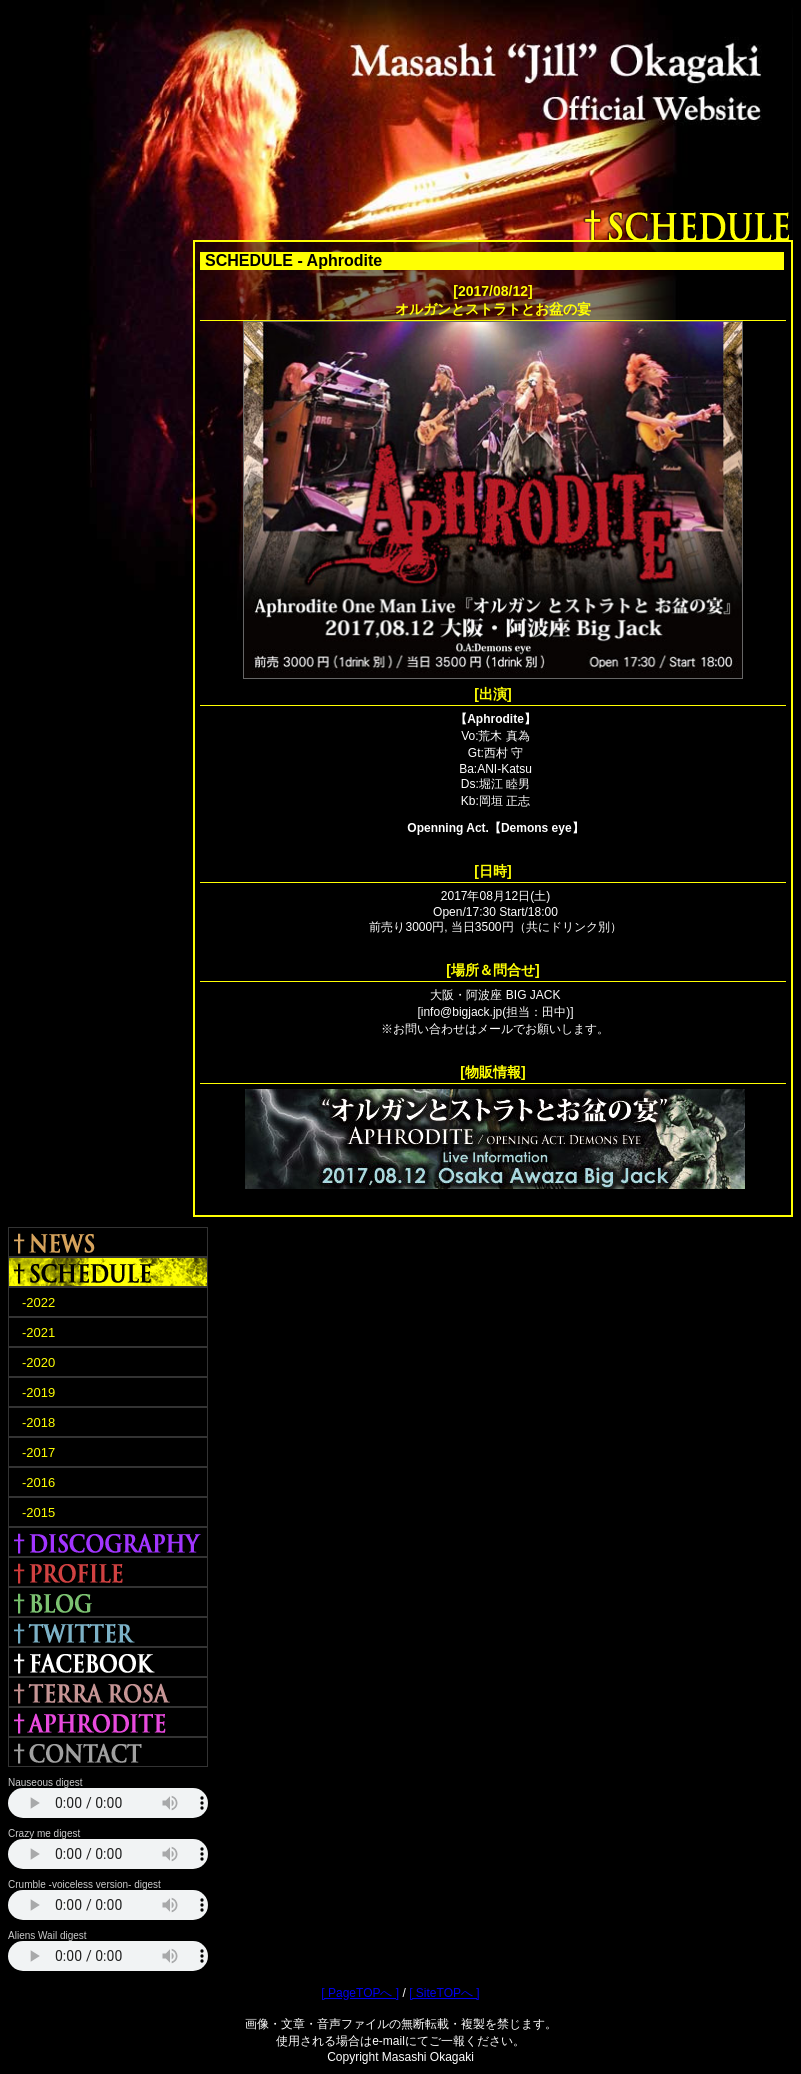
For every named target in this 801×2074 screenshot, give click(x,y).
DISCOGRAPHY (108, 1542)
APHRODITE (108, 1722)
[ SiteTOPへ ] (444, 1993)
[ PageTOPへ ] (360, 1993)
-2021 (38, 1332)
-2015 (38, 1512)
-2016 (38, 1482)
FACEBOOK (108, 1662)
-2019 (38, 1392)
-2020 (38, 1362)
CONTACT (108, 1752)
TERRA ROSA (108, 1692)
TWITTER (108, 1632)
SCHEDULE (108, 1272)
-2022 (38, 1302)
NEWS (108, 1242)
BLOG (108, 1602)
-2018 (38, 1422)
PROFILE (108, 1572)
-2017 (38, 1452)
